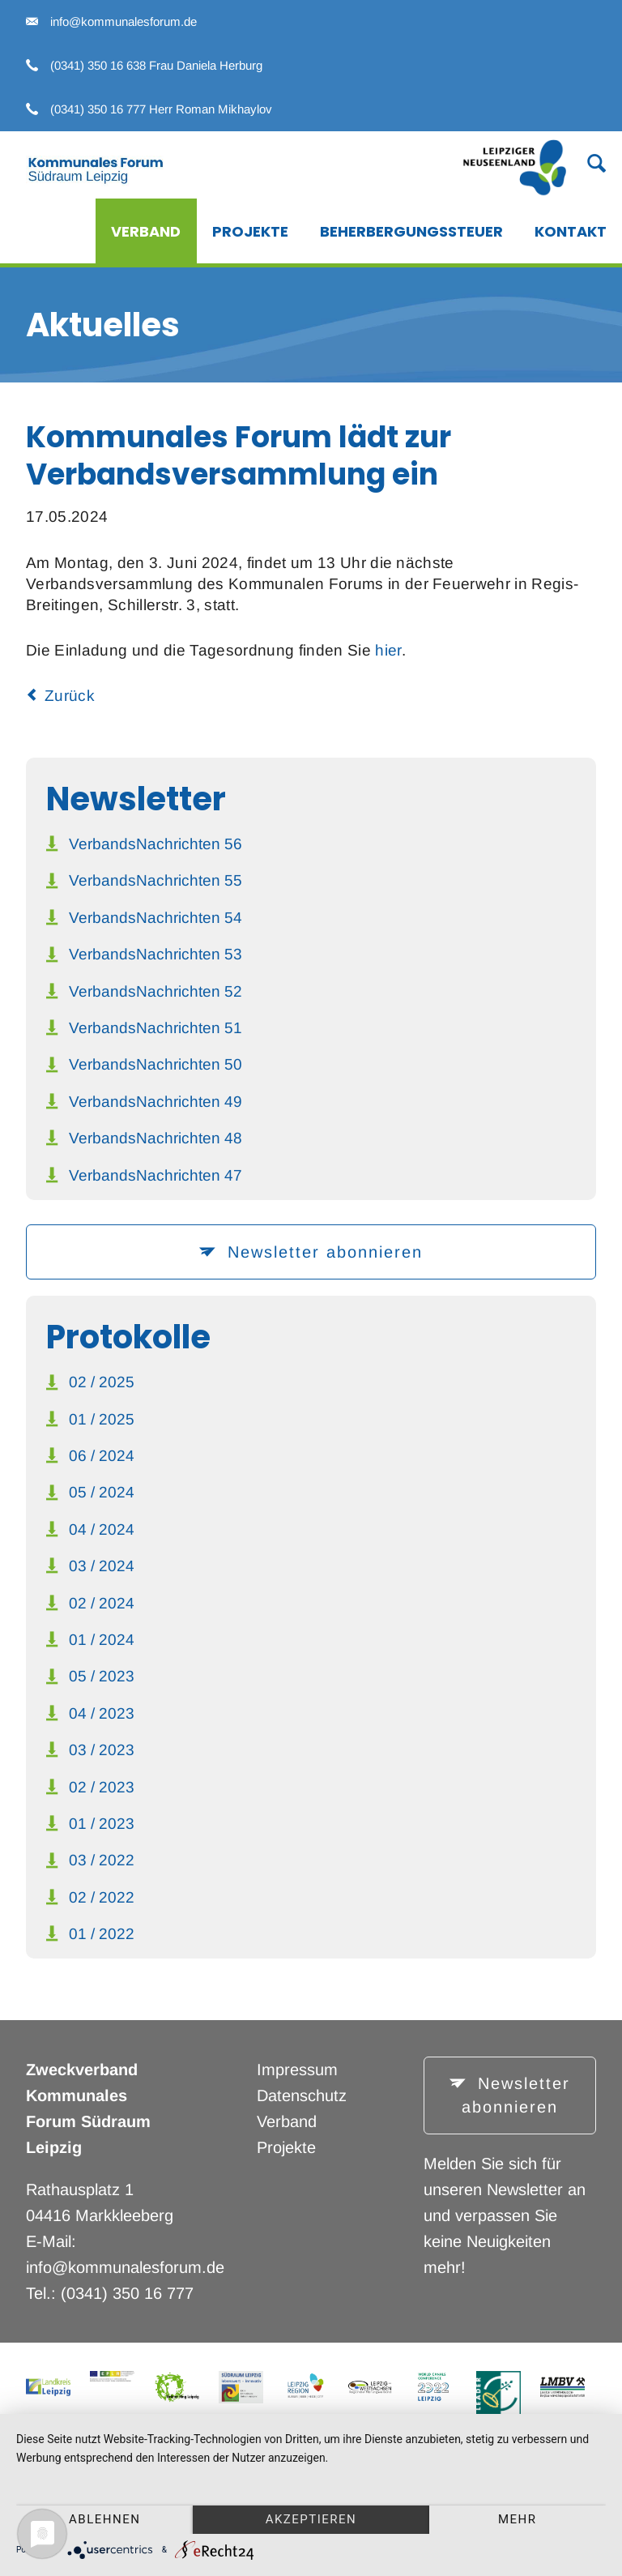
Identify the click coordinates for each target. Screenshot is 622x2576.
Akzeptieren (311, 2519)
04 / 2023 (101, 1713)
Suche (587, 162)
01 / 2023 (101, 1823)
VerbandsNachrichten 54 (155, 917)
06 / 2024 (101, 1455)
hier (388, 650)
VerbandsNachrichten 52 (155, 991)
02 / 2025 (101, 1382)
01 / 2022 (101, 1933)
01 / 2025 (101, 1419)
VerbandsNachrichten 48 (155, 1138)
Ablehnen (104, 2519)
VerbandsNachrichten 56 (155, 843)
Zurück (70, 695)
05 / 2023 (101, 1676)
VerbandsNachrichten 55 (155, 880)
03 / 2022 (101, 1860)
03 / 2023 (101, 1749)
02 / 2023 (101, 1787)
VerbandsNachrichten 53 (155, 954)
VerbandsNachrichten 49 (155, 1101)
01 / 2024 (101, 1639)
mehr (517, 2519)
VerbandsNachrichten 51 (155, 1027)
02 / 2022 (101, 1897)
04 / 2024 (101, 1529)
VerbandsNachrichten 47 (155, 1175)
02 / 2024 (101, 1603)
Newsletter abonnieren (322, 1252)
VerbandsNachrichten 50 (155, 1064)
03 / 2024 (101, 1565)
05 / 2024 (101, 1492)
